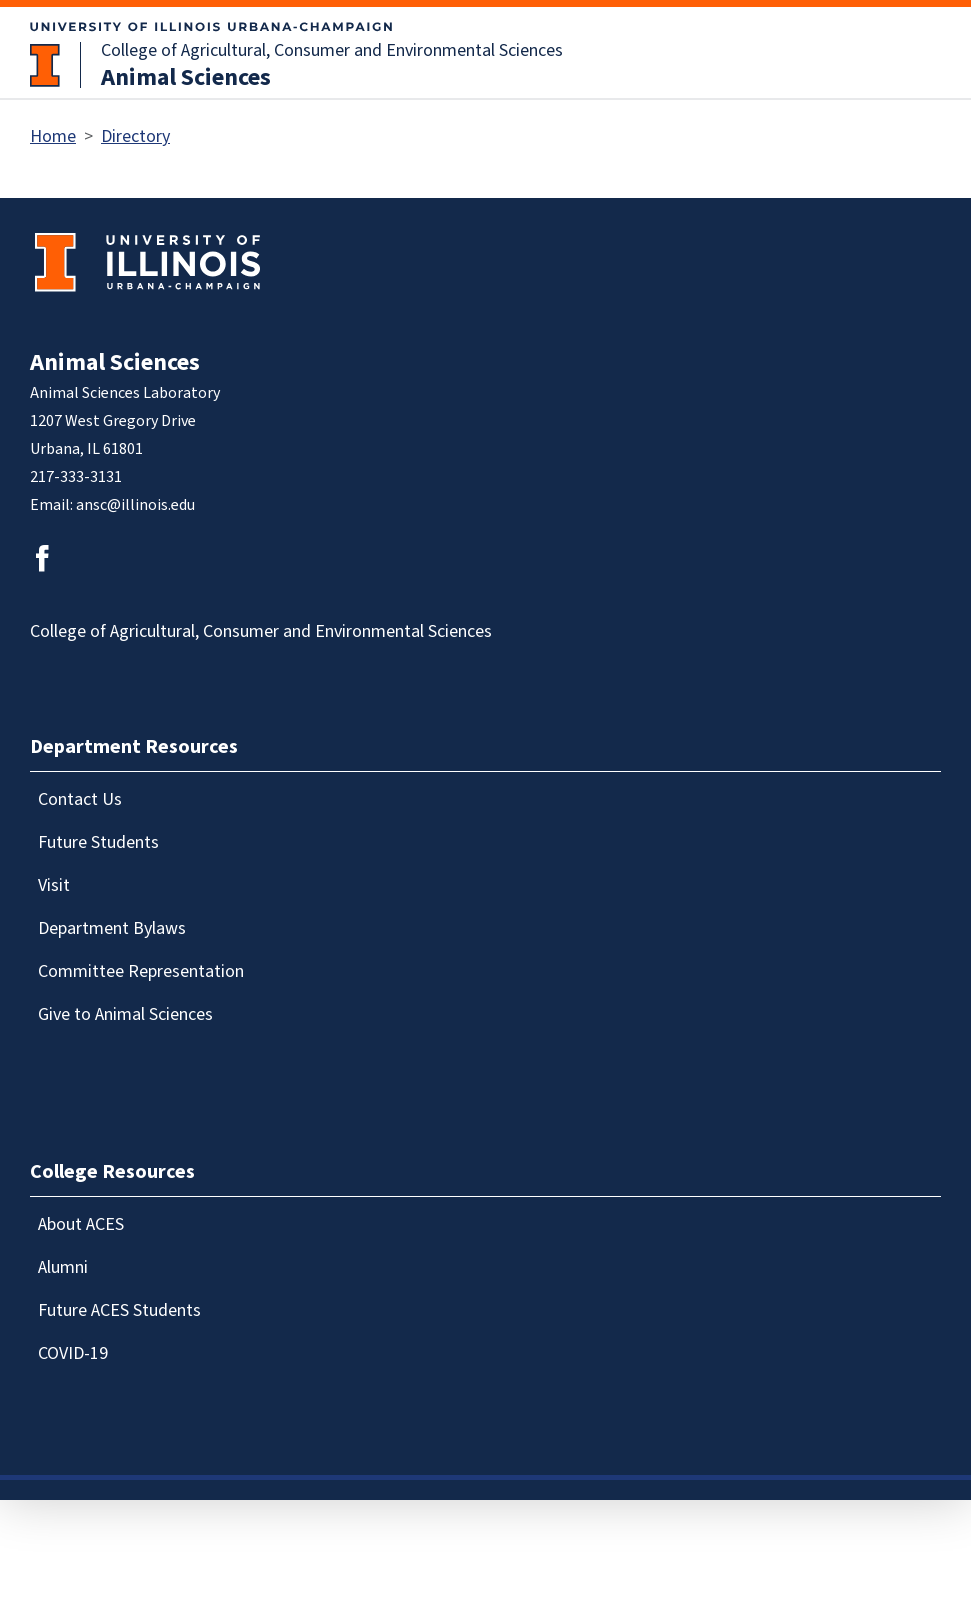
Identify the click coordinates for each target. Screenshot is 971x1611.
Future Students (98, 842)
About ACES (81, 1224)
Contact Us (80, 799)
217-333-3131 (76, 477)
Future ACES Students (119, 1310)
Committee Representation (141, 971)
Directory (135, 136)
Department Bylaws (112, 928)
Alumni (63, 1267)
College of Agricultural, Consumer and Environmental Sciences (332, 50)
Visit (54, 885)
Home (53, 136)
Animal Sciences (186, 77)
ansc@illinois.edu (135, 505)
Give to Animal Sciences (125, 1014)
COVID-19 (73, 1353)
